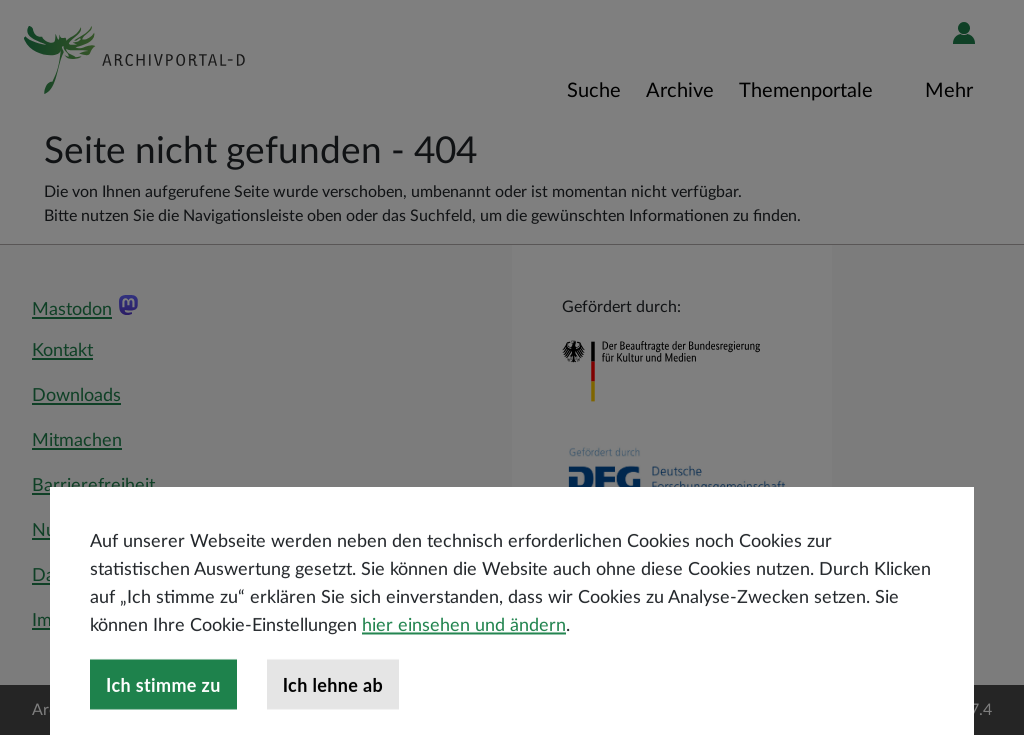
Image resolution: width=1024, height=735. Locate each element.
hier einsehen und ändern (464, 688)
